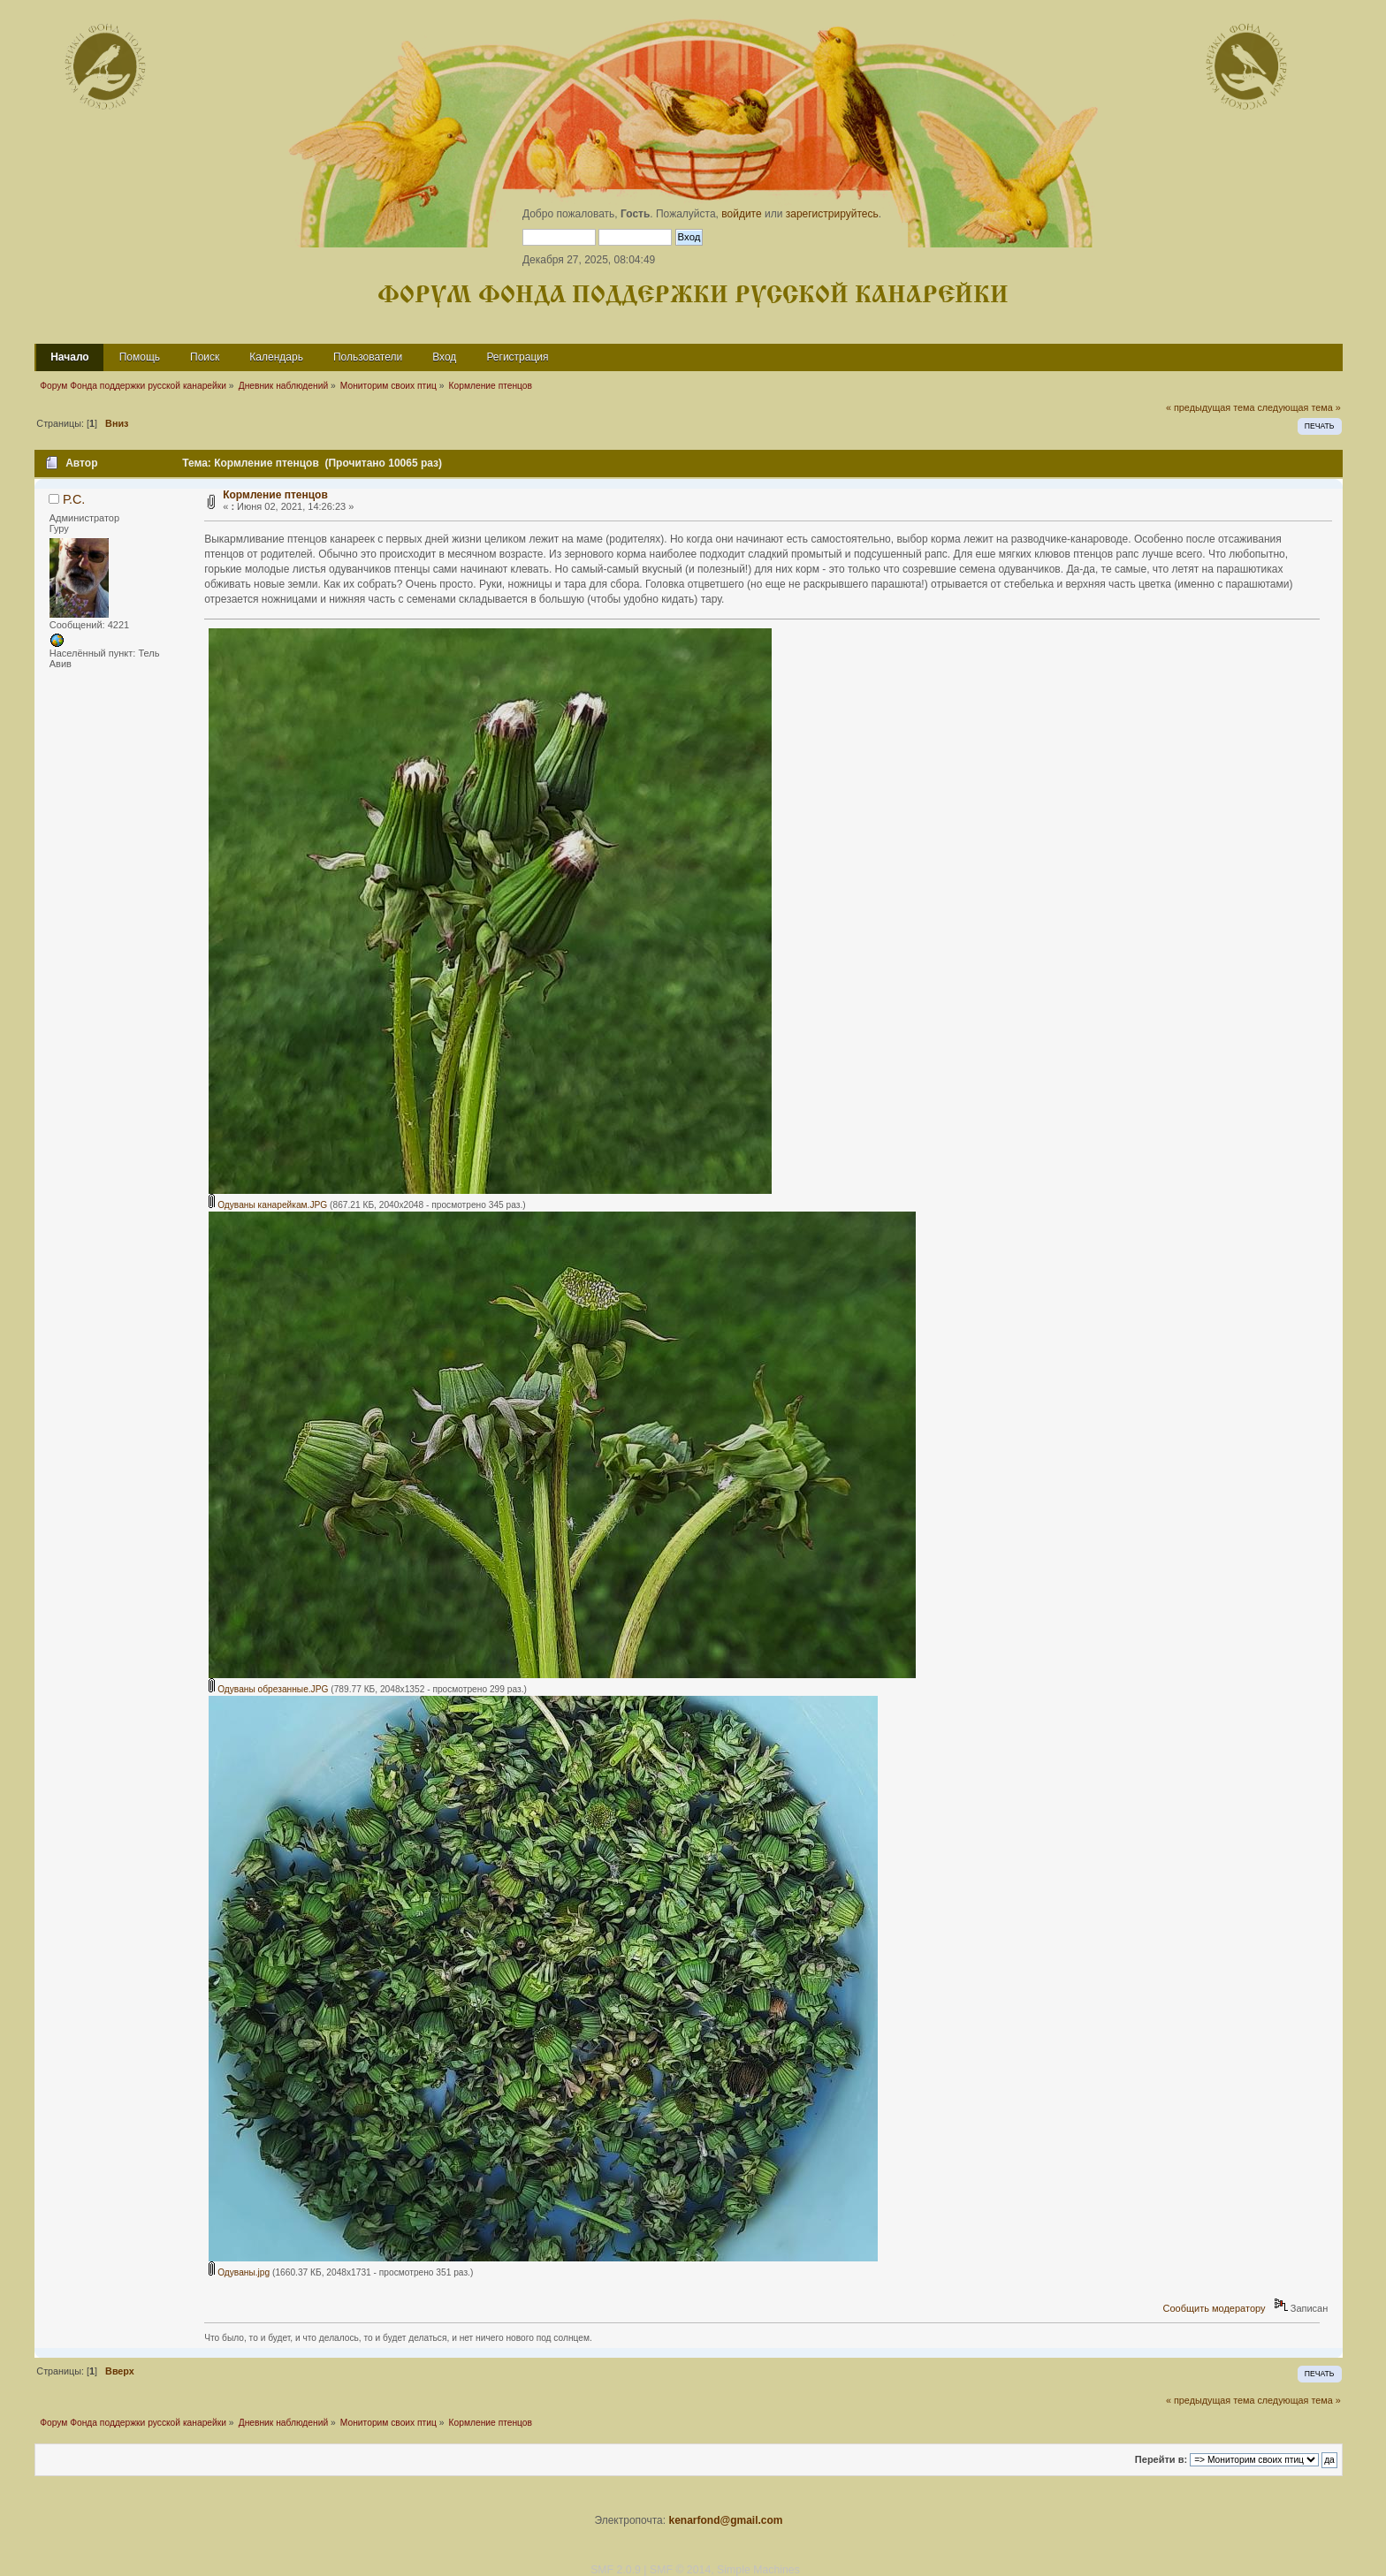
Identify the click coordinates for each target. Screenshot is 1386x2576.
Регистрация (517, 357)
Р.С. (74, 499)
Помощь (139, 357)
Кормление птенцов (275, 495)
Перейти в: (1161, 2459)
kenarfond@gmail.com (725, 2520)
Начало (69, 357)
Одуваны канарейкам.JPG (268, 1205)
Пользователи (367, 357)
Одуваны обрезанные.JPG (268, 1689)
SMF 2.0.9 (615, 2570)
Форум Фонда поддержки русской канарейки (693, 296)
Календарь (276, 357)
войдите (741, 214)
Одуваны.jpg (239, 2272)
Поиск (204, 357)
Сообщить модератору (1214, 2308)
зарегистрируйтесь (832, 214)
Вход (444, 357)
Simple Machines (758, 2570)
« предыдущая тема (1210, 407)
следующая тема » (1298, 407)
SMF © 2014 (680, 2570)
